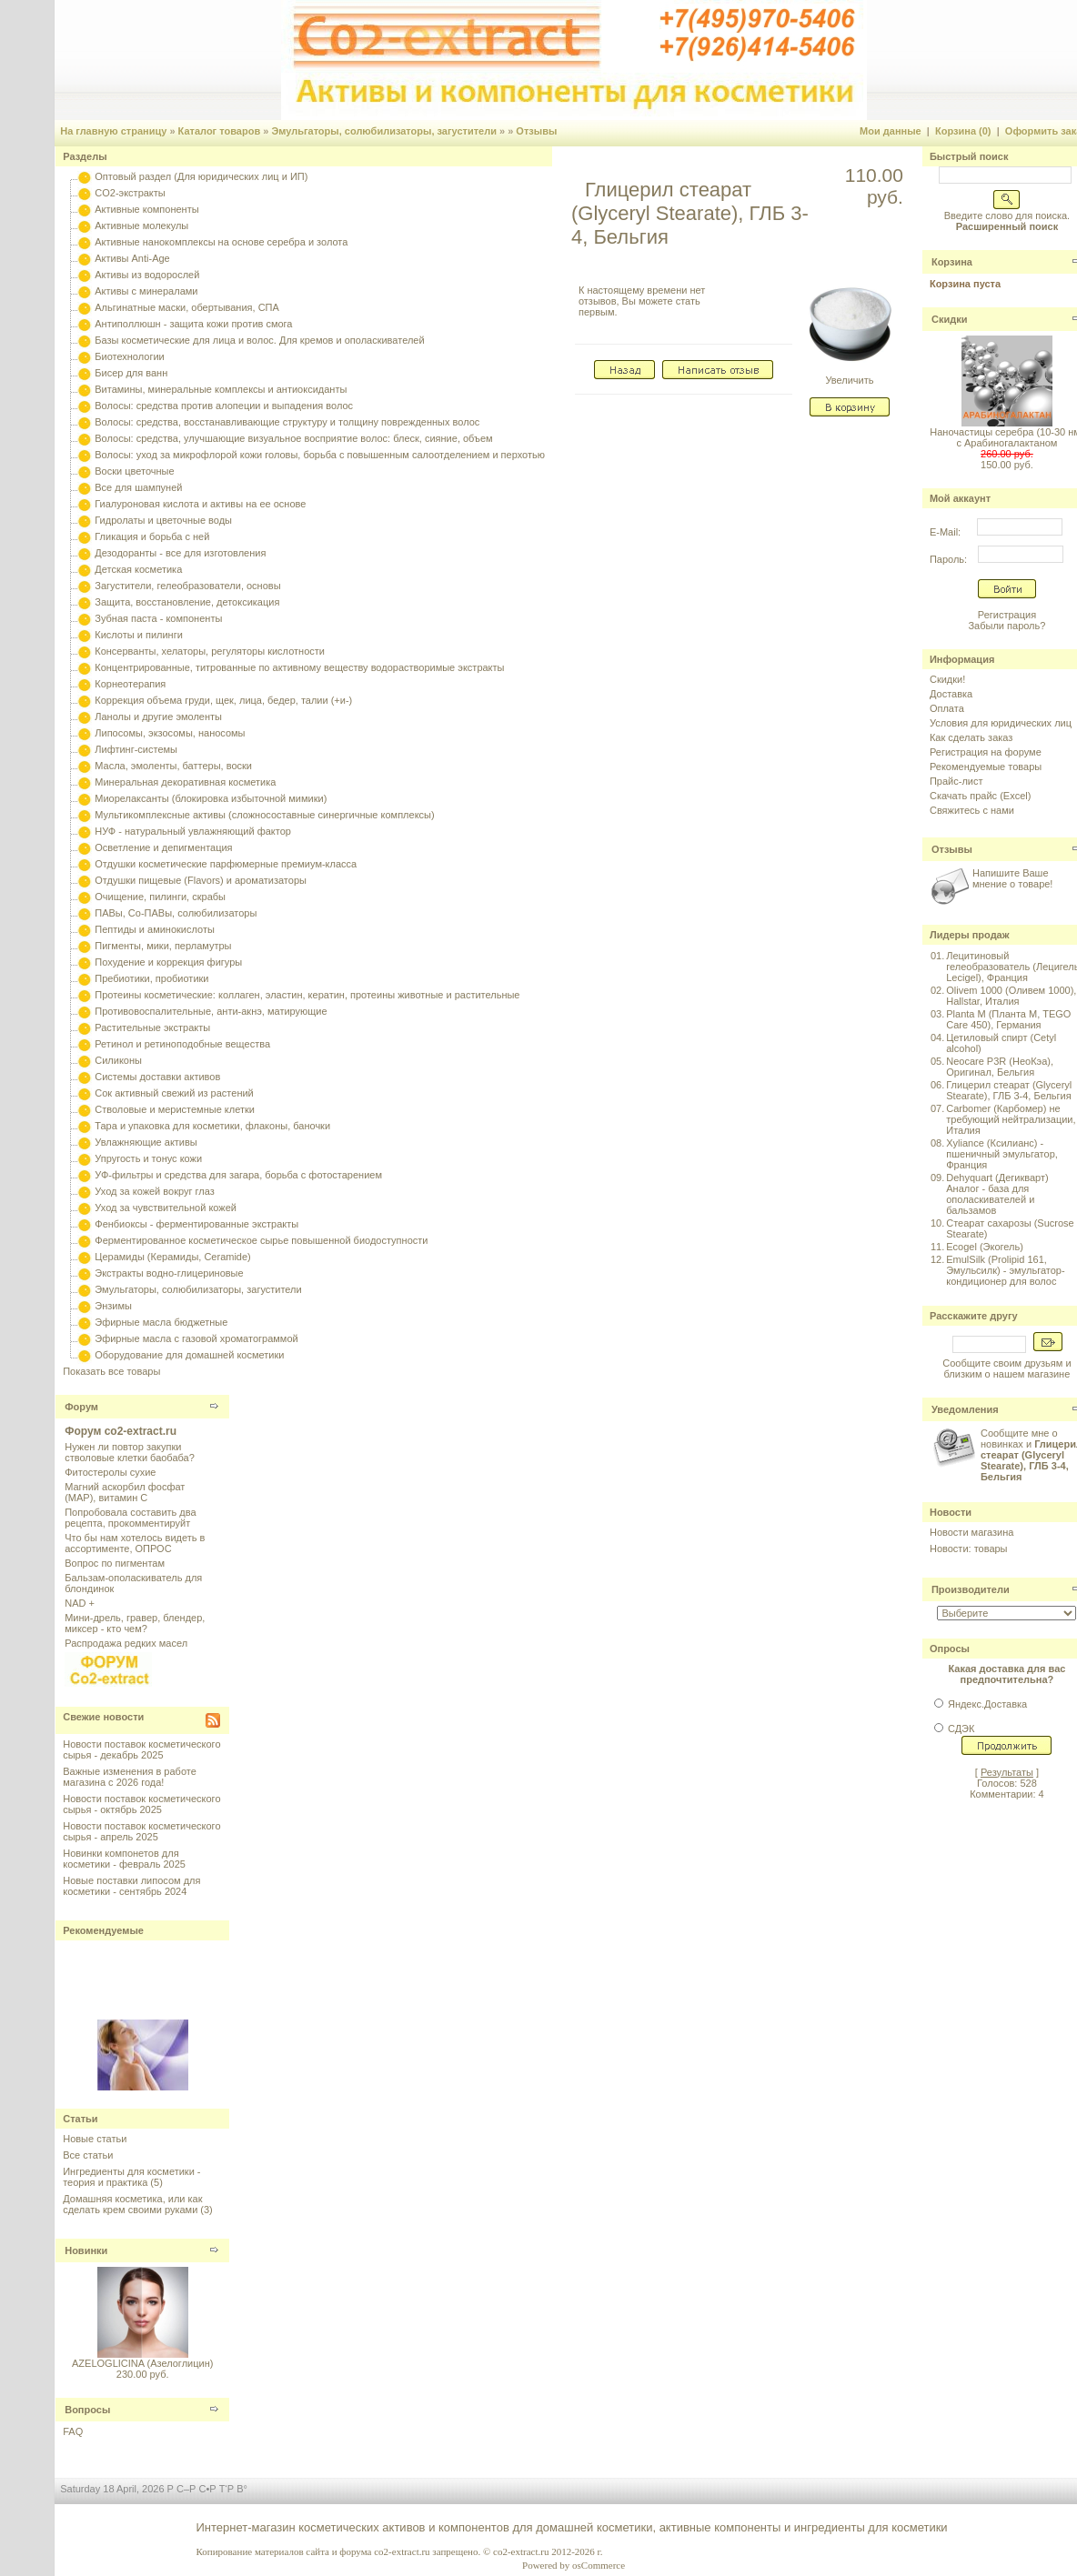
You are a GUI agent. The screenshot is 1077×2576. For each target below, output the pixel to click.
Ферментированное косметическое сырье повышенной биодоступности (261, 1240)
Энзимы (113, 1305)
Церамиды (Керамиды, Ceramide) (173, 1256)
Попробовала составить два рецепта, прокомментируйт (130, 1518)
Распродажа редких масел (126, 1643)
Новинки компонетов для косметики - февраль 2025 (124, 1858)
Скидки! (947, 679)
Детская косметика (138, 569)
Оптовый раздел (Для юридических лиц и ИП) (201, 176)
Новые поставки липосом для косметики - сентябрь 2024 (131, 1886)
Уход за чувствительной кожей (166, 1207)
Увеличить (849, 376)
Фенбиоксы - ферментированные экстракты (196, 1223)
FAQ (73, 2431)
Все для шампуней (138, 487)
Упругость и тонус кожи (148, 1158)
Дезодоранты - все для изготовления (180, 552)
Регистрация (1007, 614)
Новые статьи (94, 2138)
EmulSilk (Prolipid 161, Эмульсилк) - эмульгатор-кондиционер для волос (1005, 1270)
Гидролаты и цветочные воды (163, 520)
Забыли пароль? (1006, 625)
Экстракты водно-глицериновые (169, 1273)
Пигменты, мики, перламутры (163, 945)
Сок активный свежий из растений (174, 1093)
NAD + (80, 1603)
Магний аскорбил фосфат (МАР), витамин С (125, 1492)
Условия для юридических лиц (1001, 722)
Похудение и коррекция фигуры (168, 962)
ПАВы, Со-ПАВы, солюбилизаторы (176, 912)
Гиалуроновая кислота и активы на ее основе (200, 503)
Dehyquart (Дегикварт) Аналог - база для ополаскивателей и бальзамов (997, 1194)
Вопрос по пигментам (115, 1563)
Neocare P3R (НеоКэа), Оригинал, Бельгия (999, 1067)
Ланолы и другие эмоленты (158, 716)
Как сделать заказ (971, 737)
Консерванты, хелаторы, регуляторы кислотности (210, 651)
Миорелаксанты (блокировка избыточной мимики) (211, 798)
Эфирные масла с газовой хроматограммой (196, 1338)
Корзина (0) (963, 130)
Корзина (951, 261)
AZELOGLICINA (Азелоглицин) (142, 2363)
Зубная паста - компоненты (158, 618)
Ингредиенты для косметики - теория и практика (131, 2177)
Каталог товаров (219, 130)
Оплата (947, 708)
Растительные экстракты (152, 1027)
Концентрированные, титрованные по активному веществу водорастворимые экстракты (299, 667)
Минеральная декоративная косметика (185, 782)
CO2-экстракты (130, 192)
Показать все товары (111, 1371)
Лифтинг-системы (136, 749)
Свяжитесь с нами (972, 810)
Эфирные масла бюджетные (161, 1322)
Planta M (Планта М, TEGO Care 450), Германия (1008, 1019)
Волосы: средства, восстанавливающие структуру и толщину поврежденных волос (287, 421)
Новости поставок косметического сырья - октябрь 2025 (141, 1804)
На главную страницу (113, 130)
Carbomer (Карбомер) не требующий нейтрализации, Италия (1010, 1119)
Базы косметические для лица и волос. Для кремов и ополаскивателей (259, 340)
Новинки (86, 2250)
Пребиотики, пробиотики (151, 978)
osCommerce (598, 2565)
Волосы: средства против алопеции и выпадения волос (224, 405)
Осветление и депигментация (163, 847)
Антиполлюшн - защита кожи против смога (193, 323)
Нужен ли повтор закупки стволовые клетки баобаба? (130, 1452)
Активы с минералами (146, 291)
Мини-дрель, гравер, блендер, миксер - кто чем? (135, 1623)
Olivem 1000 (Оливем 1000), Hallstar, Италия (1011, 996)
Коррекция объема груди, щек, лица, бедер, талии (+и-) (223, 700)
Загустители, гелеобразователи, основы (187, 585)
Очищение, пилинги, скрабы (160, 896)
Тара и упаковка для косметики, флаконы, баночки (212, 1125)
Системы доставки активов (157, 1076)
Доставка (951, 693)
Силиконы (118, 1060)
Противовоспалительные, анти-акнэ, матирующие (211, 1011)
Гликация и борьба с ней (152, 536)
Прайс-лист (956, 781)
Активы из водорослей (147, 274)
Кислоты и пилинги (139, 634)
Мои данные (890, 130)
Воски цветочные (134, 471)
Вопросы (87, 2409)
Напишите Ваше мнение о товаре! (1012, 878)
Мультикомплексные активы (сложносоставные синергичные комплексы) (264, 814)
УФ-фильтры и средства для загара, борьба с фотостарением (238, 1174)
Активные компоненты (146, 209)
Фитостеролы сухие (110, 1472)
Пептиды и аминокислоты (155, 929)
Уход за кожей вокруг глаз (154, 1191)
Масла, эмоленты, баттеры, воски (173, 765)
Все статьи (88, 2155)
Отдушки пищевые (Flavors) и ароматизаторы (201, 880)
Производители (970, 1589)
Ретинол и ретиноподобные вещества (182, 1043)
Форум (81, 1406)
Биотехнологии (129, 356)
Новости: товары (969, 1548)
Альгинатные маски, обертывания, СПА (187, 307)
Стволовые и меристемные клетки (175, 1109)
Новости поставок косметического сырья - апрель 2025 (141, 1831)
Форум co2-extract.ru (120, 1431)
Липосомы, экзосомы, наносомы (170, 732)
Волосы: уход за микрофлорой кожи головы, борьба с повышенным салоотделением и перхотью (320, 454)
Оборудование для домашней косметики (189, 1354)
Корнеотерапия (130, 683)
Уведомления (965, 1409)
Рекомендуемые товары (986, 766)
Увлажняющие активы (146, 1142)
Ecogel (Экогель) (984, 1246)
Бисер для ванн (131, 372)
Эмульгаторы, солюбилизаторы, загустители (384, 130)
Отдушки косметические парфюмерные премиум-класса (226, 863)
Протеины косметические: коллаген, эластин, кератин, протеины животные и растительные (307, 994)
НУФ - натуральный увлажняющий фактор (193, 831)
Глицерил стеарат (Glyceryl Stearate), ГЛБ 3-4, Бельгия (1009, 1090)
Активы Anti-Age (132, 258)
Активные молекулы (141, 225)
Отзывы (536, 130)
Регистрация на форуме (986, 752)
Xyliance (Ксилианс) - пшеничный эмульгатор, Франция (1002, 1154)
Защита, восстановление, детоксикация (187, 601)
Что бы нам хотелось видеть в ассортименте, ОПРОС (135, 1543)
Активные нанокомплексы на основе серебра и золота (221, 241)
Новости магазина (971, 1532)
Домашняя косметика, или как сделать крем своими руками (132, 2204)
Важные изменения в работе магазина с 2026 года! (129, 1777)
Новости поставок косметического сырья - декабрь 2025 (141, 1749)
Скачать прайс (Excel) (980, 795)
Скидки (949, 319)
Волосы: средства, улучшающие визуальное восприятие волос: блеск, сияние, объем (293, 438)
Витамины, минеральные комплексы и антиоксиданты (221, 389)
